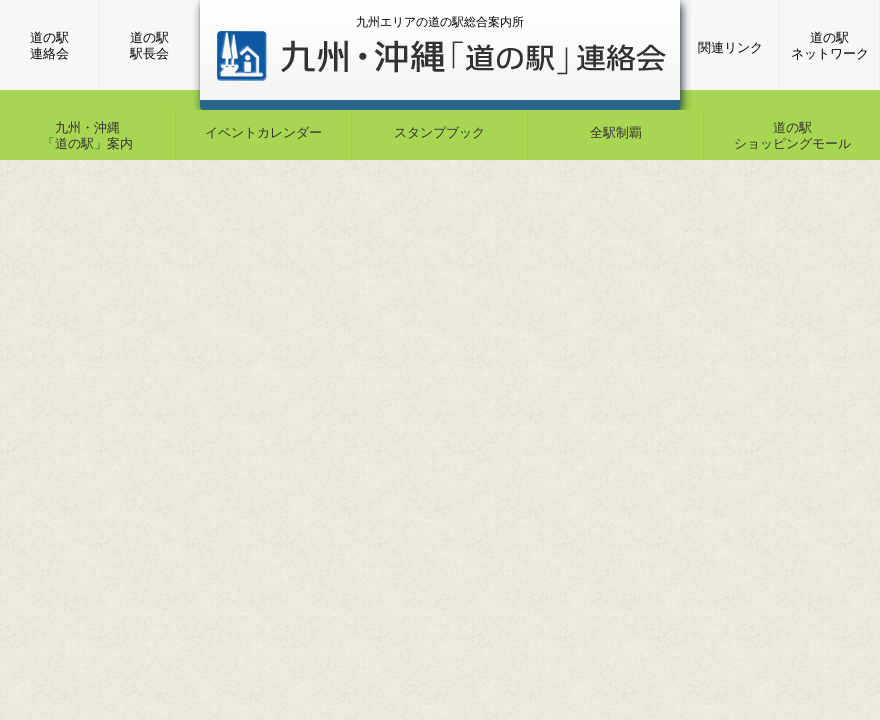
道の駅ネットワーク (830, 45)
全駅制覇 (616, 132)
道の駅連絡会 (49, 45)
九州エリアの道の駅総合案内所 (440, 22)
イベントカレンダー (263, 132)
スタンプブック (439, 132)
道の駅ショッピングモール (792, 135)
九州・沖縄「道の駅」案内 (87, 135)
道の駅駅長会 (149, 45)
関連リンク (730, 47)
